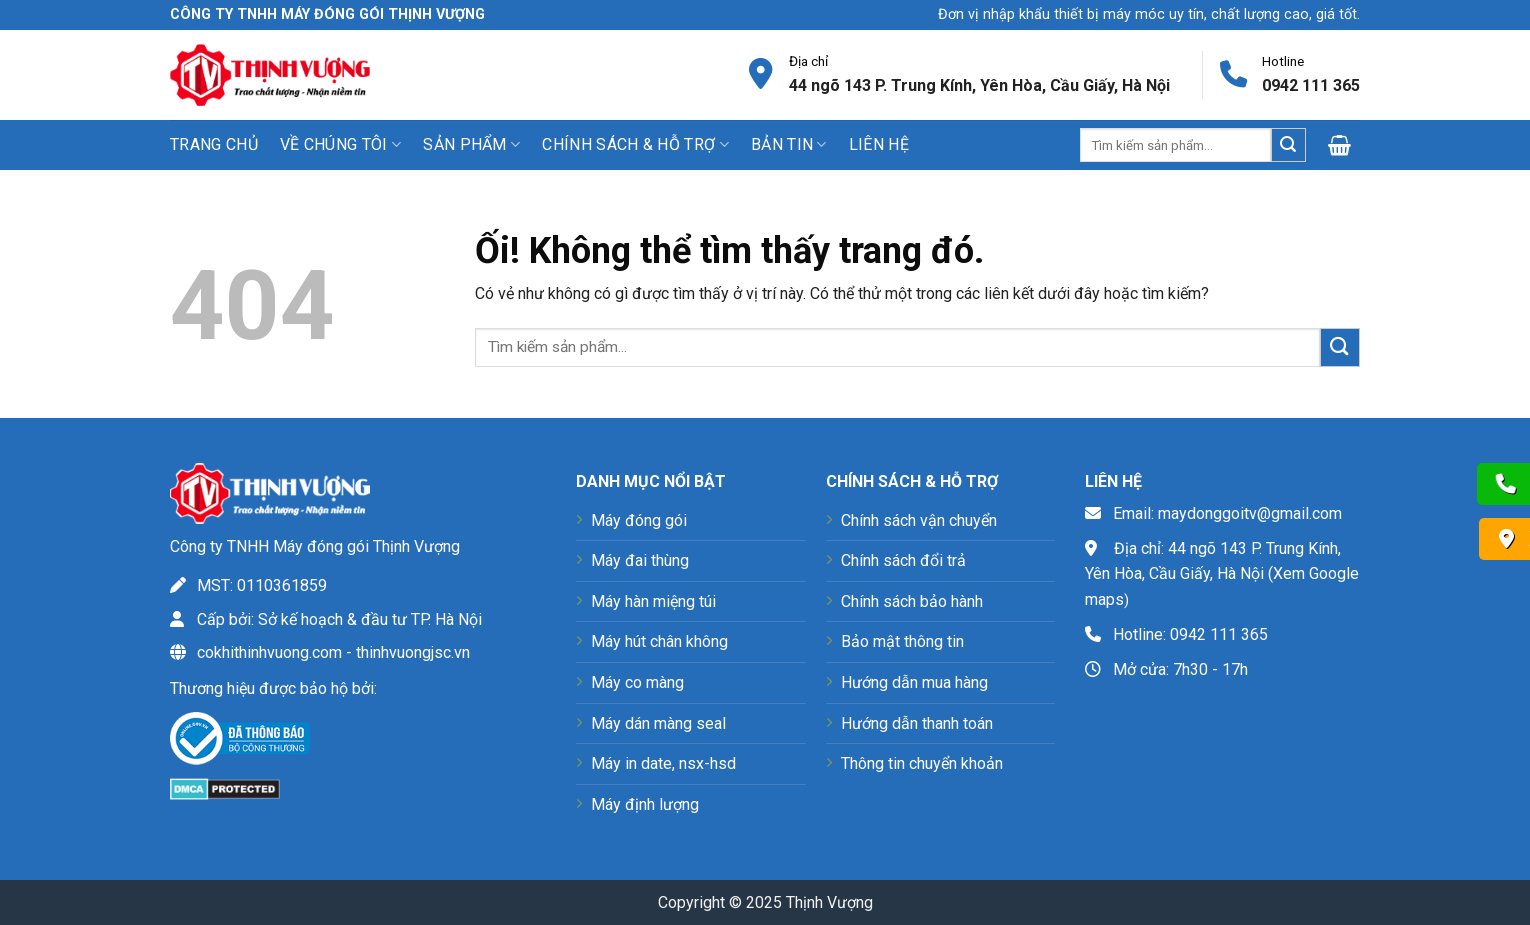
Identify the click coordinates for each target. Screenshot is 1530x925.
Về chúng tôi (340, 145)
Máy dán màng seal (658, 723)
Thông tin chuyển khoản (922, 763)
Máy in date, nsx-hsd (663, 763)
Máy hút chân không (659, 641)
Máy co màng (637, 682)
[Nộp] (1288, 145)
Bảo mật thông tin (902, 641)
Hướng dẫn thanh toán (917, 723)
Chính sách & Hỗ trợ (635, 145)
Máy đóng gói (639, 520)
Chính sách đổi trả (903, 560)
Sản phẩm (471, 145)
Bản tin (789, 145)
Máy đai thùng (640, 560)
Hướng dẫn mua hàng (914, 682)
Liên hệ (879, 144)
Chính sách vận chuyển (919, 520)
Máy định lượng (645, 804)
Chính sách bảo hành (912, 601)
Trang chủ (214, 144)
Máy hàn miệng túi (653, 601)
